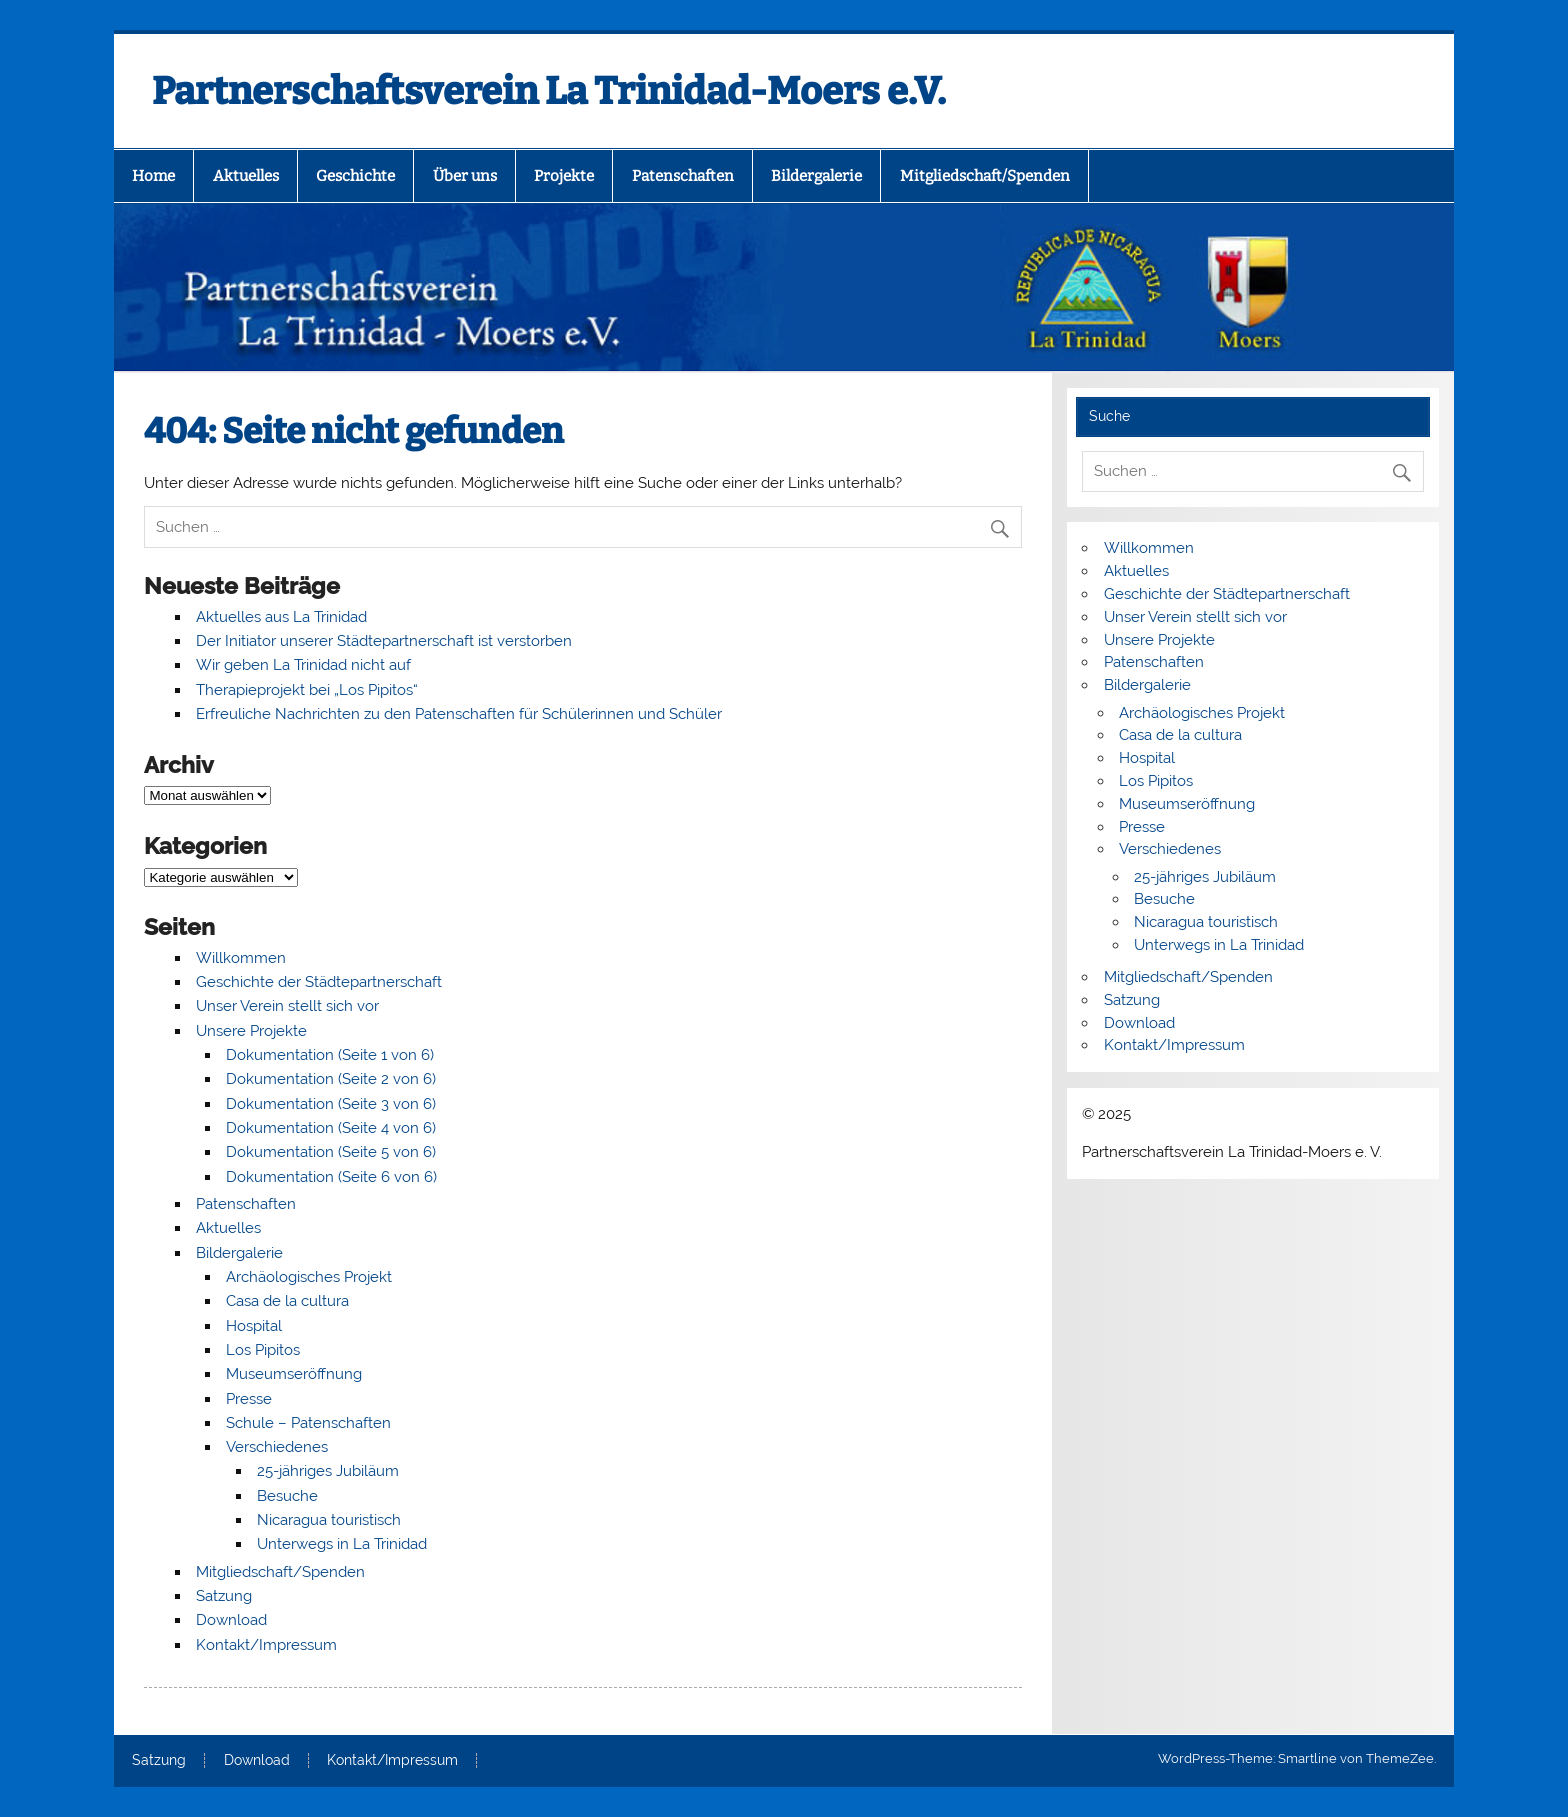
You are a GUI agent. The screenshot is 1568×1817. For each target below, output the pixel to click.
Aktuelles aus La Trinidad (281, 617)
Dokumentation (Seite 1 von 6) (330, 1055)
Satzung (224, 1596)
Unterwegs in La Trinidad (342, 1544)
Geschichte (355, 176)
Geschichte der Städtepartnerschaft (319, 982)
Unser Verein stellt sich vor (287, 1006)
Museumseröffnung (294, 1374)
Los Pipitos (263, 1350)
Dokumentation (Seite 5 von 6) (331, 1152)
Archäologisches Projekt (309, 1277)
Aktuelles (246, 176)
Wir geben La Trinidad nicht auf (303, 665)
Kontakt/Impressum (266, 1645)
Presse (249, 1399)
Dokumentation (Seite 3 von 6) (331, 1104)
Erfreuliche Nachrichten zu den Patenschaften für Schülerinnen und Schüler (459, 714)
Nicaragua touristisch (329, 1520)
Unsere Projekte (251, 1031)
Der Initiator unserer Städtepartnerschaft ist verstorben (384, 641)
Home (153, 176)
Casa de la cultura (287, 1301)
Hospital (254, 1326)
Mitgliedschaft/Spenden (985, 176)
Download (231, 1620)
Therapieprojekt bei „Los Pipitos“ (307, 690)
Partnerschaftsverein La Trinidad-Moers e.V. (549, 91)
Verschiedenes (277, 1447)
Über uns (465, 176)
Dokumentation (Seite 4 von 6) (331, 1128)
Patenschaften (683, 176)
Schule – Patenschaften (308, 1423)
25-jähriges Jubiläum (328, 1471)
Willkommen (241, 958)
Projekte (564, 176)
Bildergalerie (816, 176)
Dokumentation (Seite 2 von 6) (331, 1079)
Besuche (287, 1496)
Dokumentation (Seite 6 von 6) (331, 1177)
